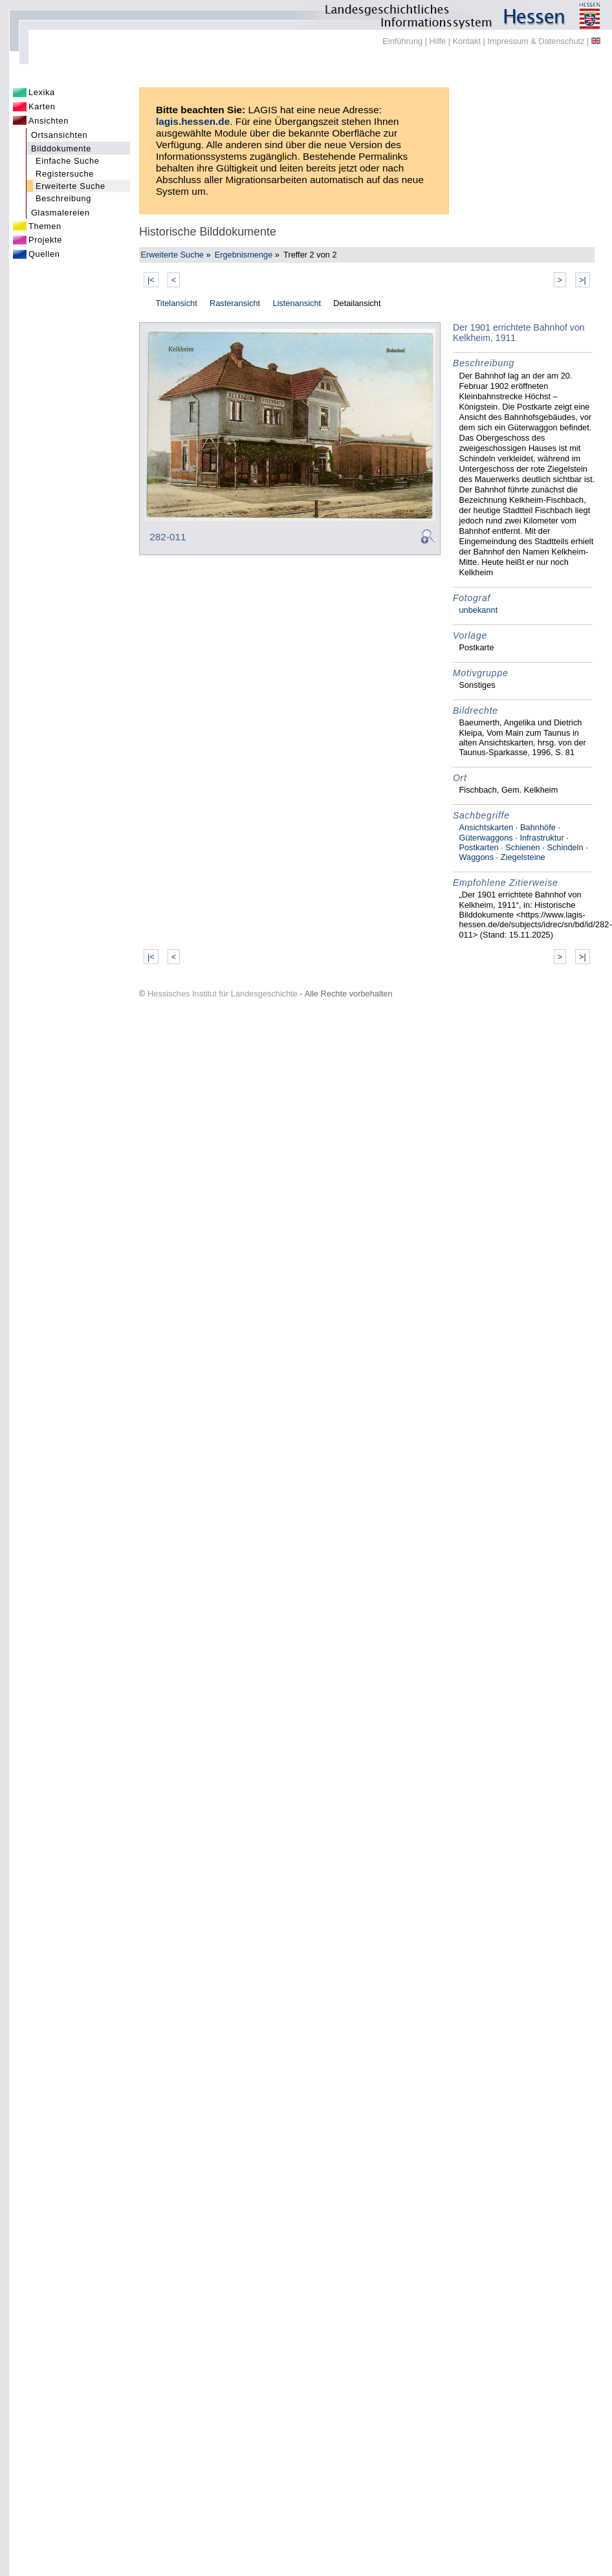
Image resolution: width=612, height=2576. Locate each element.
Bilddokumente (61, 148)
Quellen (44, 254)
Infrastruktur (541, 837)
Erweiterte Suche (70, 186)
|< (151, 280)
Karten (42, 106)
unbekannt (478, 610)
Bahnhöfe (538, 827)
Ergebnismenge (244, 254)
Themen (44, 226)
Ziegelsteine (523, 857)
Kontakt (467, 41)
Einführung (402, 41)
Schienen (522, 847)
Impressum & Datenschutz (535, 41)
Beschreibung (63, 198)
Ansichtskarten (486, 827)
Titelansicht (176, 303)
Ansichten (48, 121)
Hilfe (438, 41)
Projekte (45, 240)
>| (582, 280)
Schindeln (565, 847)
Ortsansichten (59, 135)
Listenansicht (296, 303)
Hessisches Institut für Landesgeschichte (223, 993)
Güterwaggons (485, 837)
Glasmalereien (60, 212)
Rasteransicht (235, 303)
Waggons (476, 857)
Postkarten (478, 847)
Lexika (41, 92)
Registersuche (65, 174)
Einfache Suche (68, 161)
